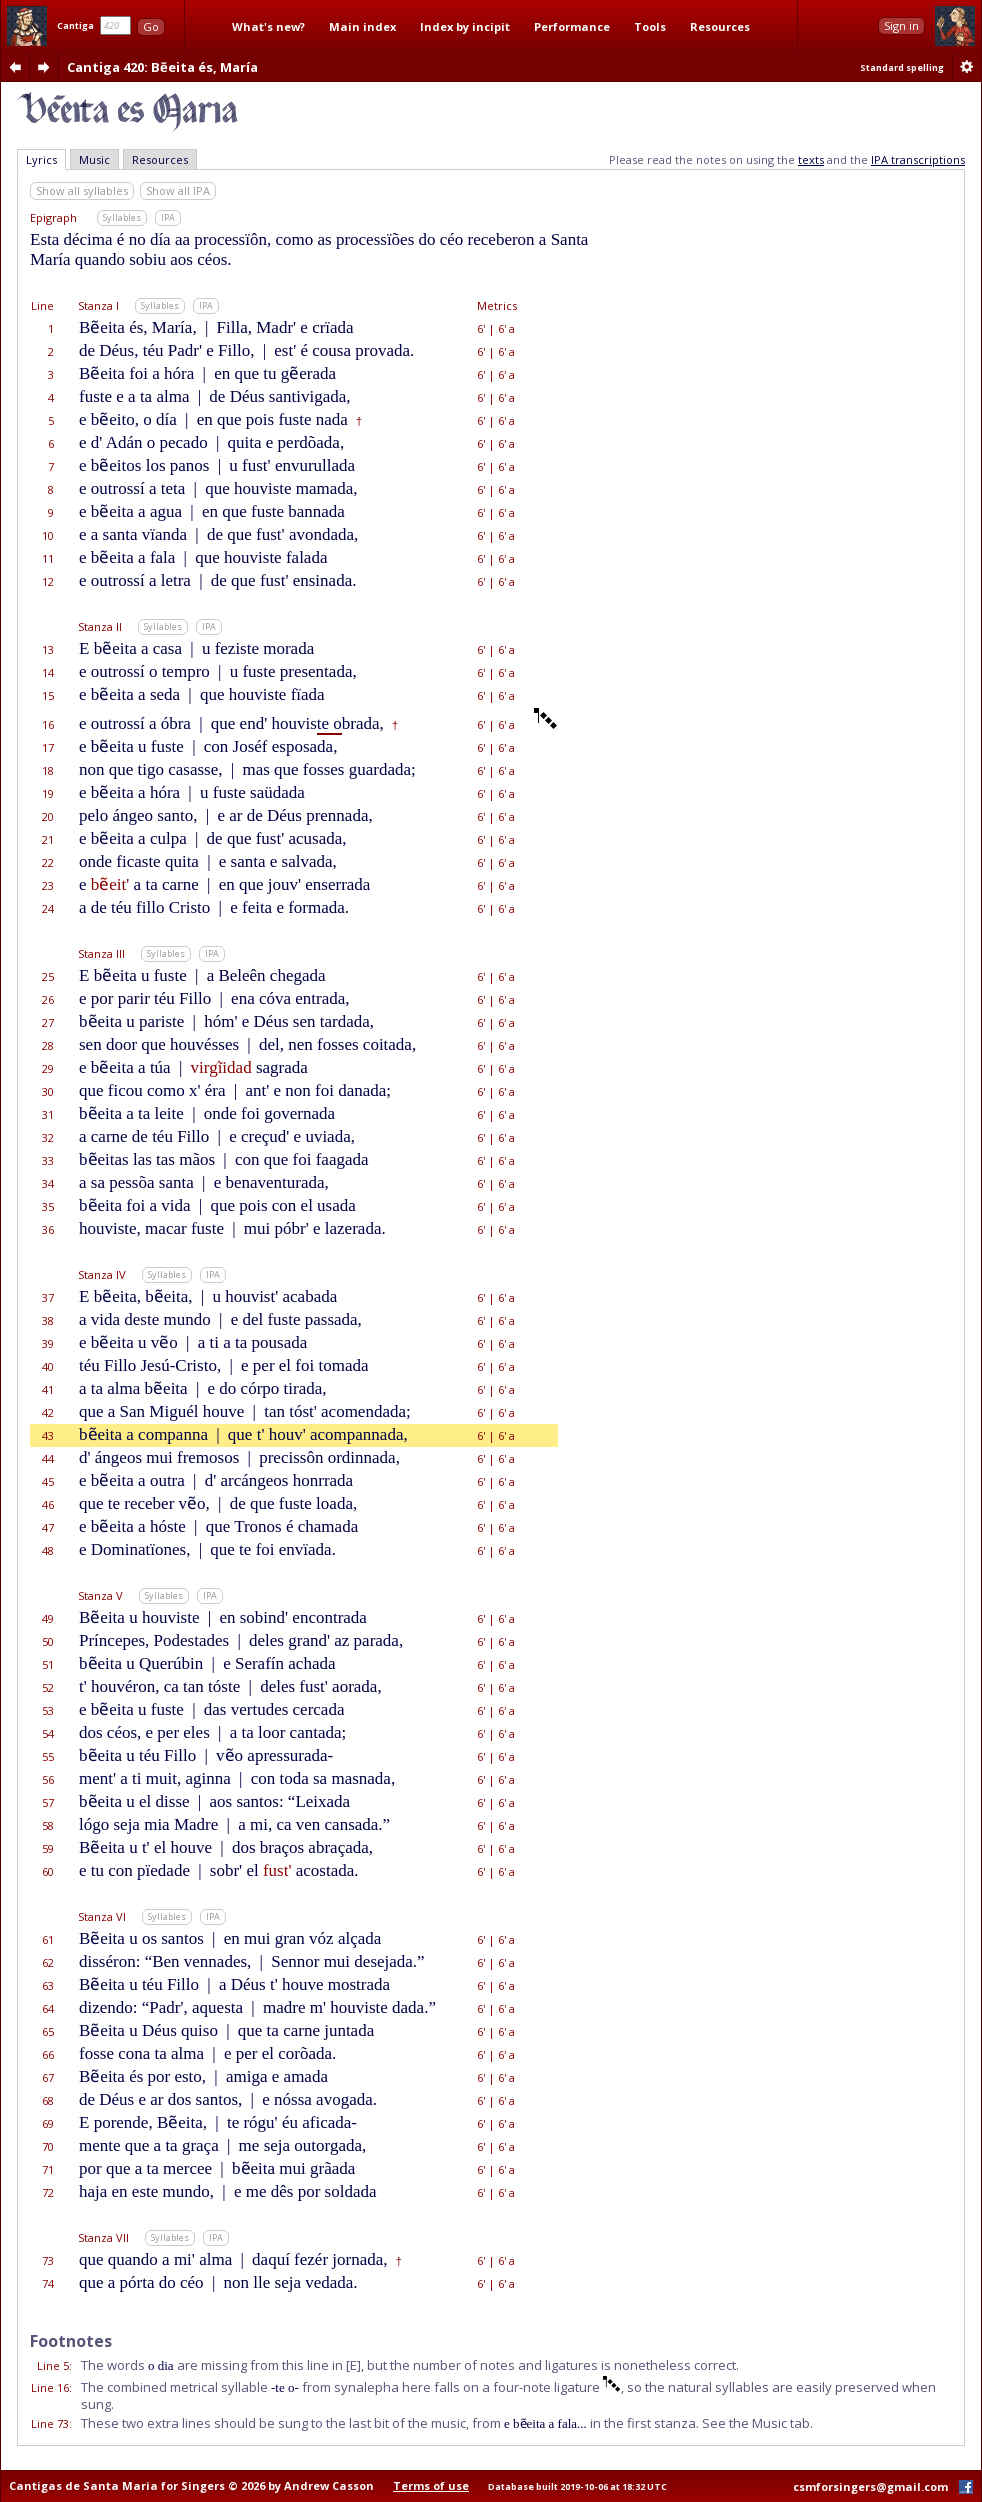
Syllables (122, 217)
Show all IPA (178, 190)
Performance (572, 26)
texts (811, 159)
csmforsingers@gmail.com (870, 2486)
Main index (362, 26)
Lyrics (41, 159)
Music (94, 159)
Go (151, 26)
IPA (168, 217)
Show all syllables (82, 190)
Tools (650, 26)
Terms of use (431, 2485)
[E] (353, 2365)
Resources (720, 26)
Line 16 (50, 2387)
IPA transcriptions (918, 159)
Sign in (901, 25)
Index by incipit (465, 26)
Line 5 (53, 2365)
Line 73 (50, 2423)
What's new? (268, 26)
